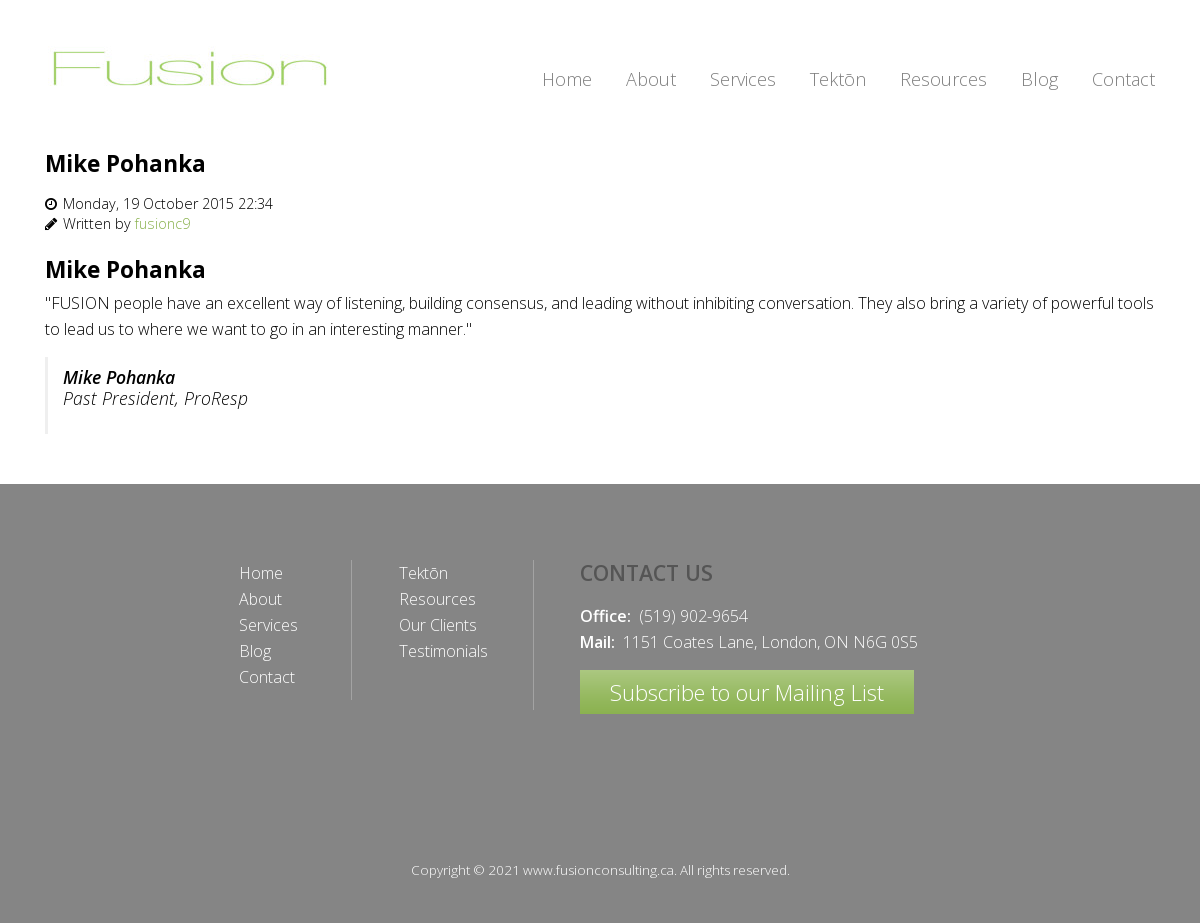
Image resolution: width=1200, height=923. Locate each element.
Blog (255, 651)
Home (261, 573)
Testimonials (443, 651)
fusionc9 (162, 223)
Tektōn (423, 573)
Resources (437, 599)
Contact (267, 677)
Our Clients (438, 625)
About (260, 599)
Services (268, 625)
